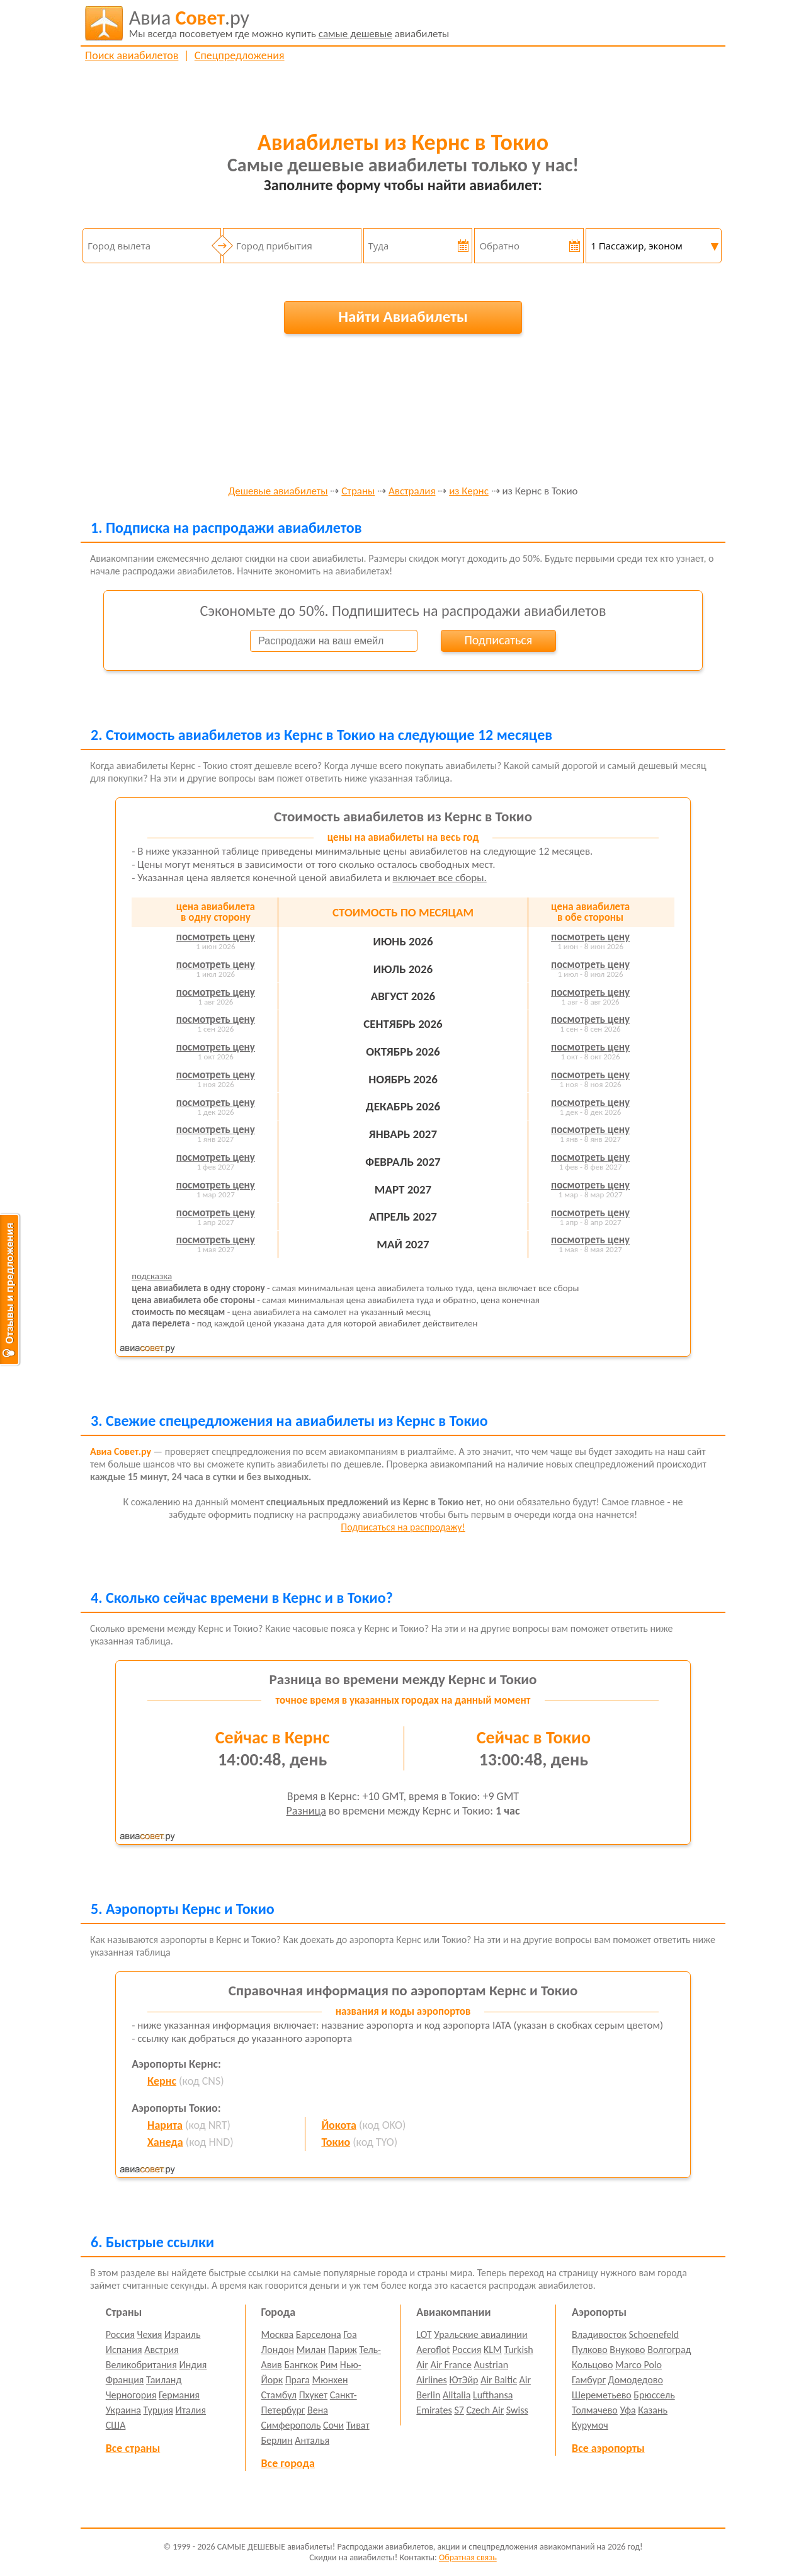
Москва (277, 2334)
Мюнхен (330, 2380)
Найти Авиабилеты (403, 316)
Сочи (333, 2425)
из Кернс (469, 491)
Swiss (517, 2410)
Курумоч (590, 2425)
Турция (158, 2410)
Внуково (627, 2350)
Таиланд (163, 2380)
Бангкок (300, 2365)
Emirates (433, 2410)
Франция (125, 2380)
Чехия (149, 2334)
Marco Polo (638, 2365)
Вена (317, 2410)
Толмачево (595, 2410)
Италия (191, 2410)
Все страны (133, 2448)
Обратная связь (468, 2557)
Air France (451, 2365)
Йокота (338, 2125)
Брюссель (653, 2395)
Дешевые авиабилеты (278, 491)
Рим (329, 2365)
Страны (358, 491)
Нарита (165, 2125)
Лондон (278, 2350)
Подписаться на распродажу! (403, 1527)
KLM (493, 2350)
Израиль (182, 2334)
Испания (124, 2350)
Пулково (590, 2350)
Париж (342, 2350)
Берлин (277, 2440)
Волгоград (669, 2350)
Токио (335, 2142)
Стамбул (279, 2395)
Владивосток (599, 2334)
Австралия (412, 491)
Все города (288, 2463)
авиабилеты (289, 23)
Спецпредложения (240, 55)
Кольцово (592, 2365)
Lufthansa (493, 2395)
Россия (120, 2334)
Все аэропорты (608, 2448)
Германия (179, 2395)
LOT (423, 2334)
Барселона (318, 2334)
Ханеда (165, 2142)
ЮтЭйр (463, 2380)
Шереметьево (602, 2395)
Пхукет (313, 2395)
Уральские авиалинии (480, 2334)
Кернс (161, 2081)
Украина (123, 2410)
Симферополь (291, 2425)
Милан (311, 2350)
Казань (652, 2410)
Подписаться (498, 639)
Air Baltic (498, 2380)
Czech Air (485, 2410)
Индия (193, 2365)
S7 (458, 2410)
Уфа (627, 2410)
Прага (297, 2380)
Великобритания (141, 2365)
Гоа (349, 2334)
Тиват (358, 2425)
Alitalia (456, 2395)
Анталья (312, 2440)
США (116, 2425)
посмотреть (215, 936)
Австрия (161, 2350)
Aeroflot (433, 2350)
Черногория (131, 2395)
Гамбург (589, 2380)
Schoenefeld (654, 2334)
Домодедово (635, 2380)
